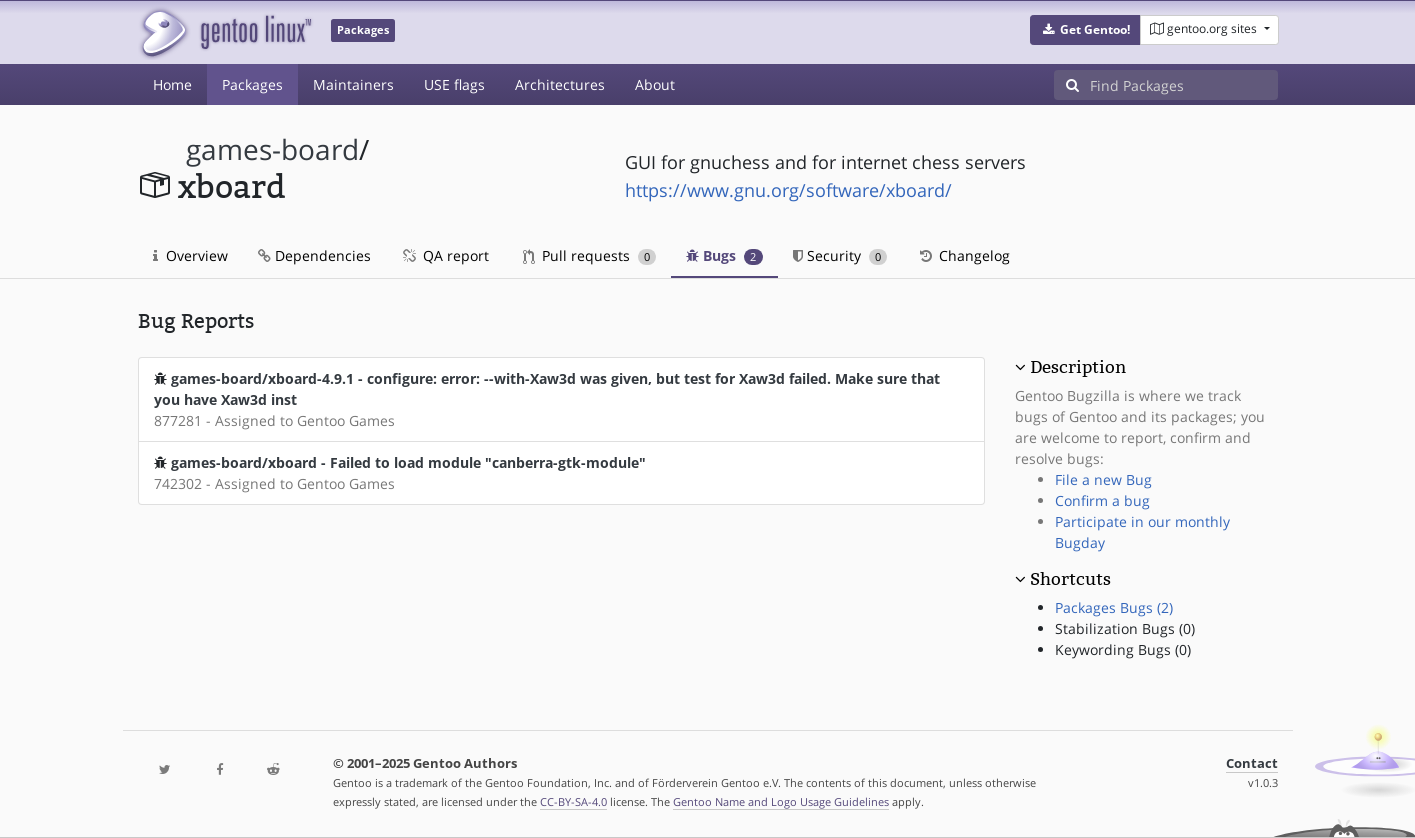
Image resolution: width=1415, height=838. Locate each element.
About (655, 84)
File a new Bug (1103, 479)
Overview (190, 255)
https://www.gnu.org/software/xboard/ (788, 190)
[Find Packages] (1184, 85)
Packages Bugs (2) (1114, 607)
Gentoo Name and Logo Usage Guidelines (781, 801)
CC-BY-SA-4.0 (573, 801)
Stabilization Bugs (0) (1125, 628)
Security (840, 255)
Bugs (724, 255)
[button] (1085, 30)
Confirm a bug (1102, 500)
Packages (252, 84)
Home (172, 84)
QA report (445, 255)
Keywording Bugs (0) (1123, 649)
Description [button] (1078, 367)
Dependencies (314, 255)
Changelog (963, 255)
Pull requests (590, 255)
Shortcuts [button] (1070, 579)
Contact (1252, 763)
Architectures (560, 84)
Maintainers (353, 84)
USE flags (454, 84)
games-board (272, 149)
